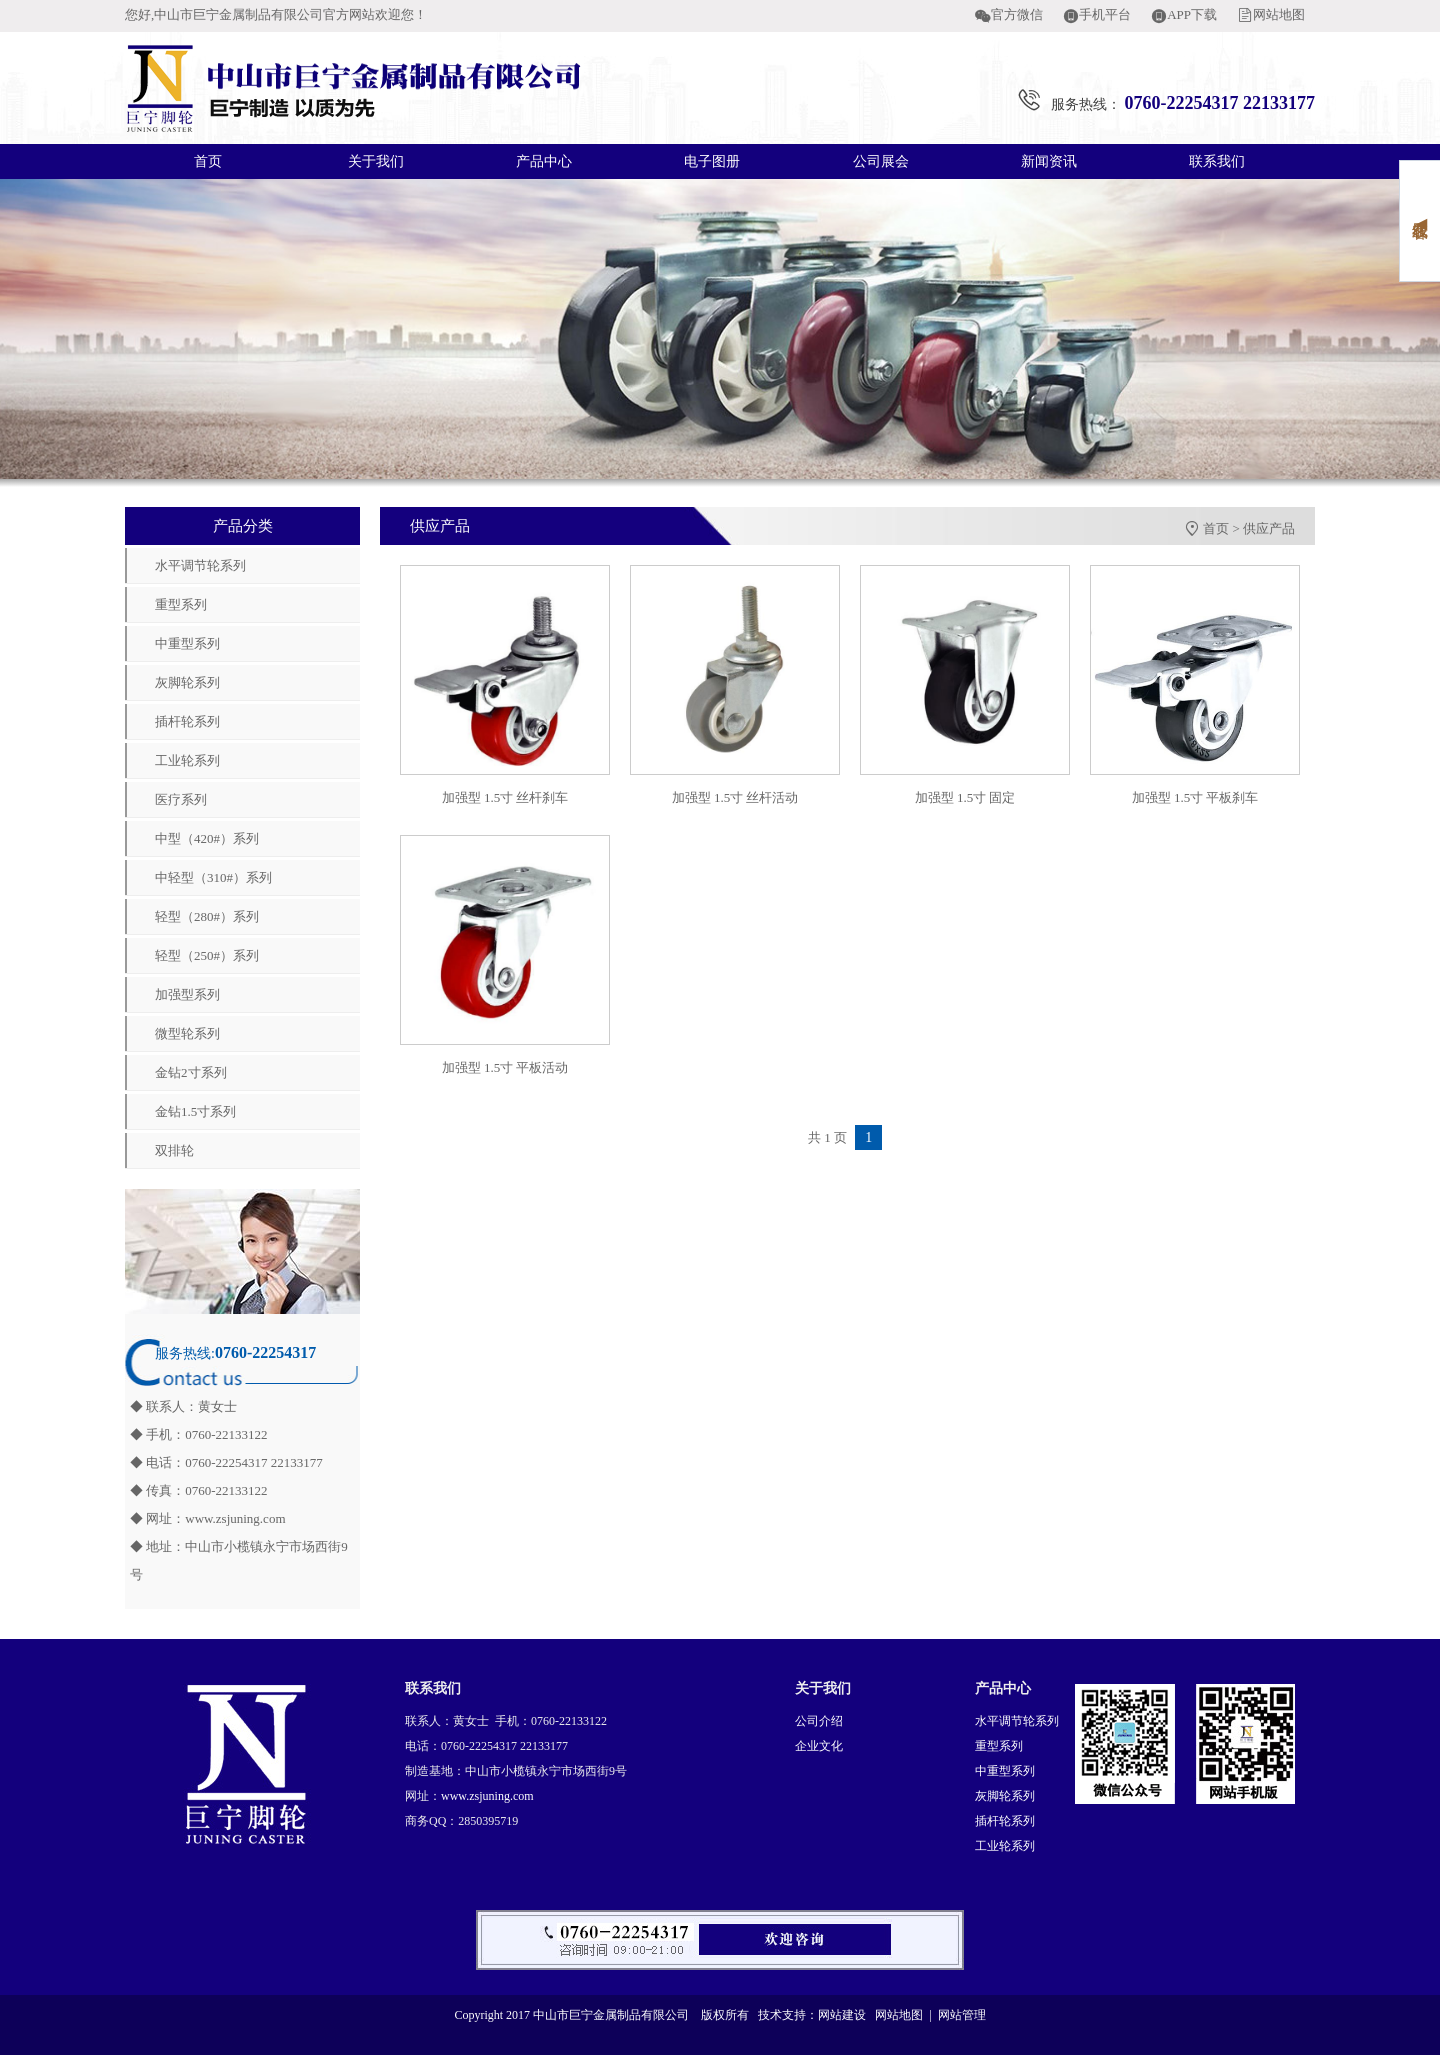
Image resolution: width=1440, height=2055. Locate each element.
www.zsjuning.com (235, 1518)
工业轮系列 (187, 760)
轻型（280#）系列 (207, 916)
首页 (208, 161)
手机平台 (1105, 14)
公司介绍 (819, 1721)
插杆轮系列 (187, 721)
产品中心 (544, 161)
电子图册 (712, 161)
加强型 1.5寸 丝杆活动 (735, 797)
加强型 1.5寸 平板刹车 (1195, 797)
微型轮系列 (187, 1033)
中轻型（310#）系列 (213, 877)
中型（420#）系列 (207, 838)
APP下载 (1192, 14)
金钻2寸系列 (191, 1072)
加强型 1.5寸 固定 (965, 797)
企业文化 (819, 1746)
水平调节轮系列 (200, 565)
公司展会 (881, 161)
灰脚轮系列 (187, 682)
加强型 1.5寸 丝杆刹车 (505, 797)
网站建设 (842, 2015)
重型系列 (181, 604)
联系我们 (1217, 161)
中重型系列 (187, 643)
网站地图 (1279, 14)
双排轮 (174, 1150)
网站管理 (962, 2015)
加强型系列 (187, 994)
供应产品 (1269, 528)
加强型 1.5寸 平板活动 (505, 1067)
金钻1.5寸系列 (195, 1111)
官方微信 (1017, 14)
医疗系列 (181, 799)
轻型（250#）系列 (207, 955)
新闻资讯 (1049, 161)
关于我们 (376, 161)
